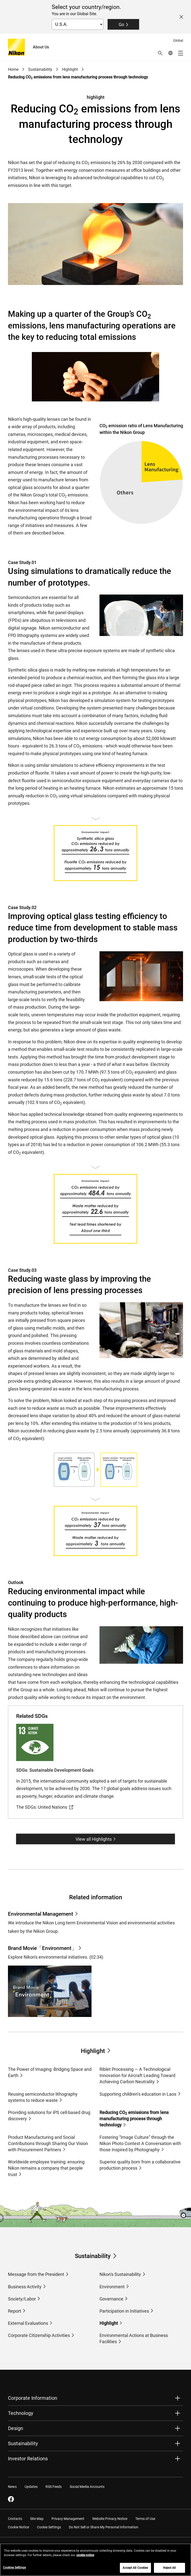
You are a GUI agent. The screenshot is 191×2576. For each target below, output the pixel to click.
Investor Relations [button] (28, 2459)
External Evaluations (28, 2323)
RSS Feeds (54, 2487)
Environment (112, 2286)
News (12, 2487)
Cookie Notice (18, 2527)
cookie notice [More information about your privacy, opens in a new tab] (85, 2555)
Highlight (70, 69)
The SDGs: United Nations (44, 1807)
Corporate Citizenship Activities (39, 2335)
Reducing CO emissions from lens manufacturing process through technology (78, 77)
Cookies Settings (14, 2567)
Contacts (15, 2519)
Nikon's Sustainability (120, 2274)
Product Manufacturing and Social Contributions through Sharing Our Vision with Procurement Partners (48, 2143)
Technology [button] (20, 2413)
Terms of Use (145, 2519)
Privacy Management (67, 2519)
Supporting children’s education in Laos (137, 2094)
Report (14, 2311)
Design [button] (15, 2428)
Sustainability (40, 69)
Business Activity (25, 2286)
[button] (160, 53)
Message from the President (36, 2274)
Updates (31, 2487)
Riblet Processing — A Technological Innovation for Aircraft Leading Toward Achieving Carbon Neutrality (137, 2075)
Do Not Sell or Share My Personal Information (103, 2527)
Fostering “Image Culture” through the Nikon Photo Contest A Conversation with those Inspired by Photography (140, 2143)
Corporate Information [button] (32, 2398)
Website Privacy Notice (109, 2519)
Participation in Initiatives (124, 2311)
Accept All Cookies (135, 2568)
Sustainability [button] (23, 2443)
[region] (95, 2559)
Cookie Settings (49, 2527)
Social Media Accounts (87, 2487)
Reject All (169, 2568)
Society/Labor (22, 2298)
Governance (111, 2298)
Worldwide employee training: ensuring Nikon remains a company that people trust (46, 2168)
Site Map (37, 2519)
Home (13, 69)
